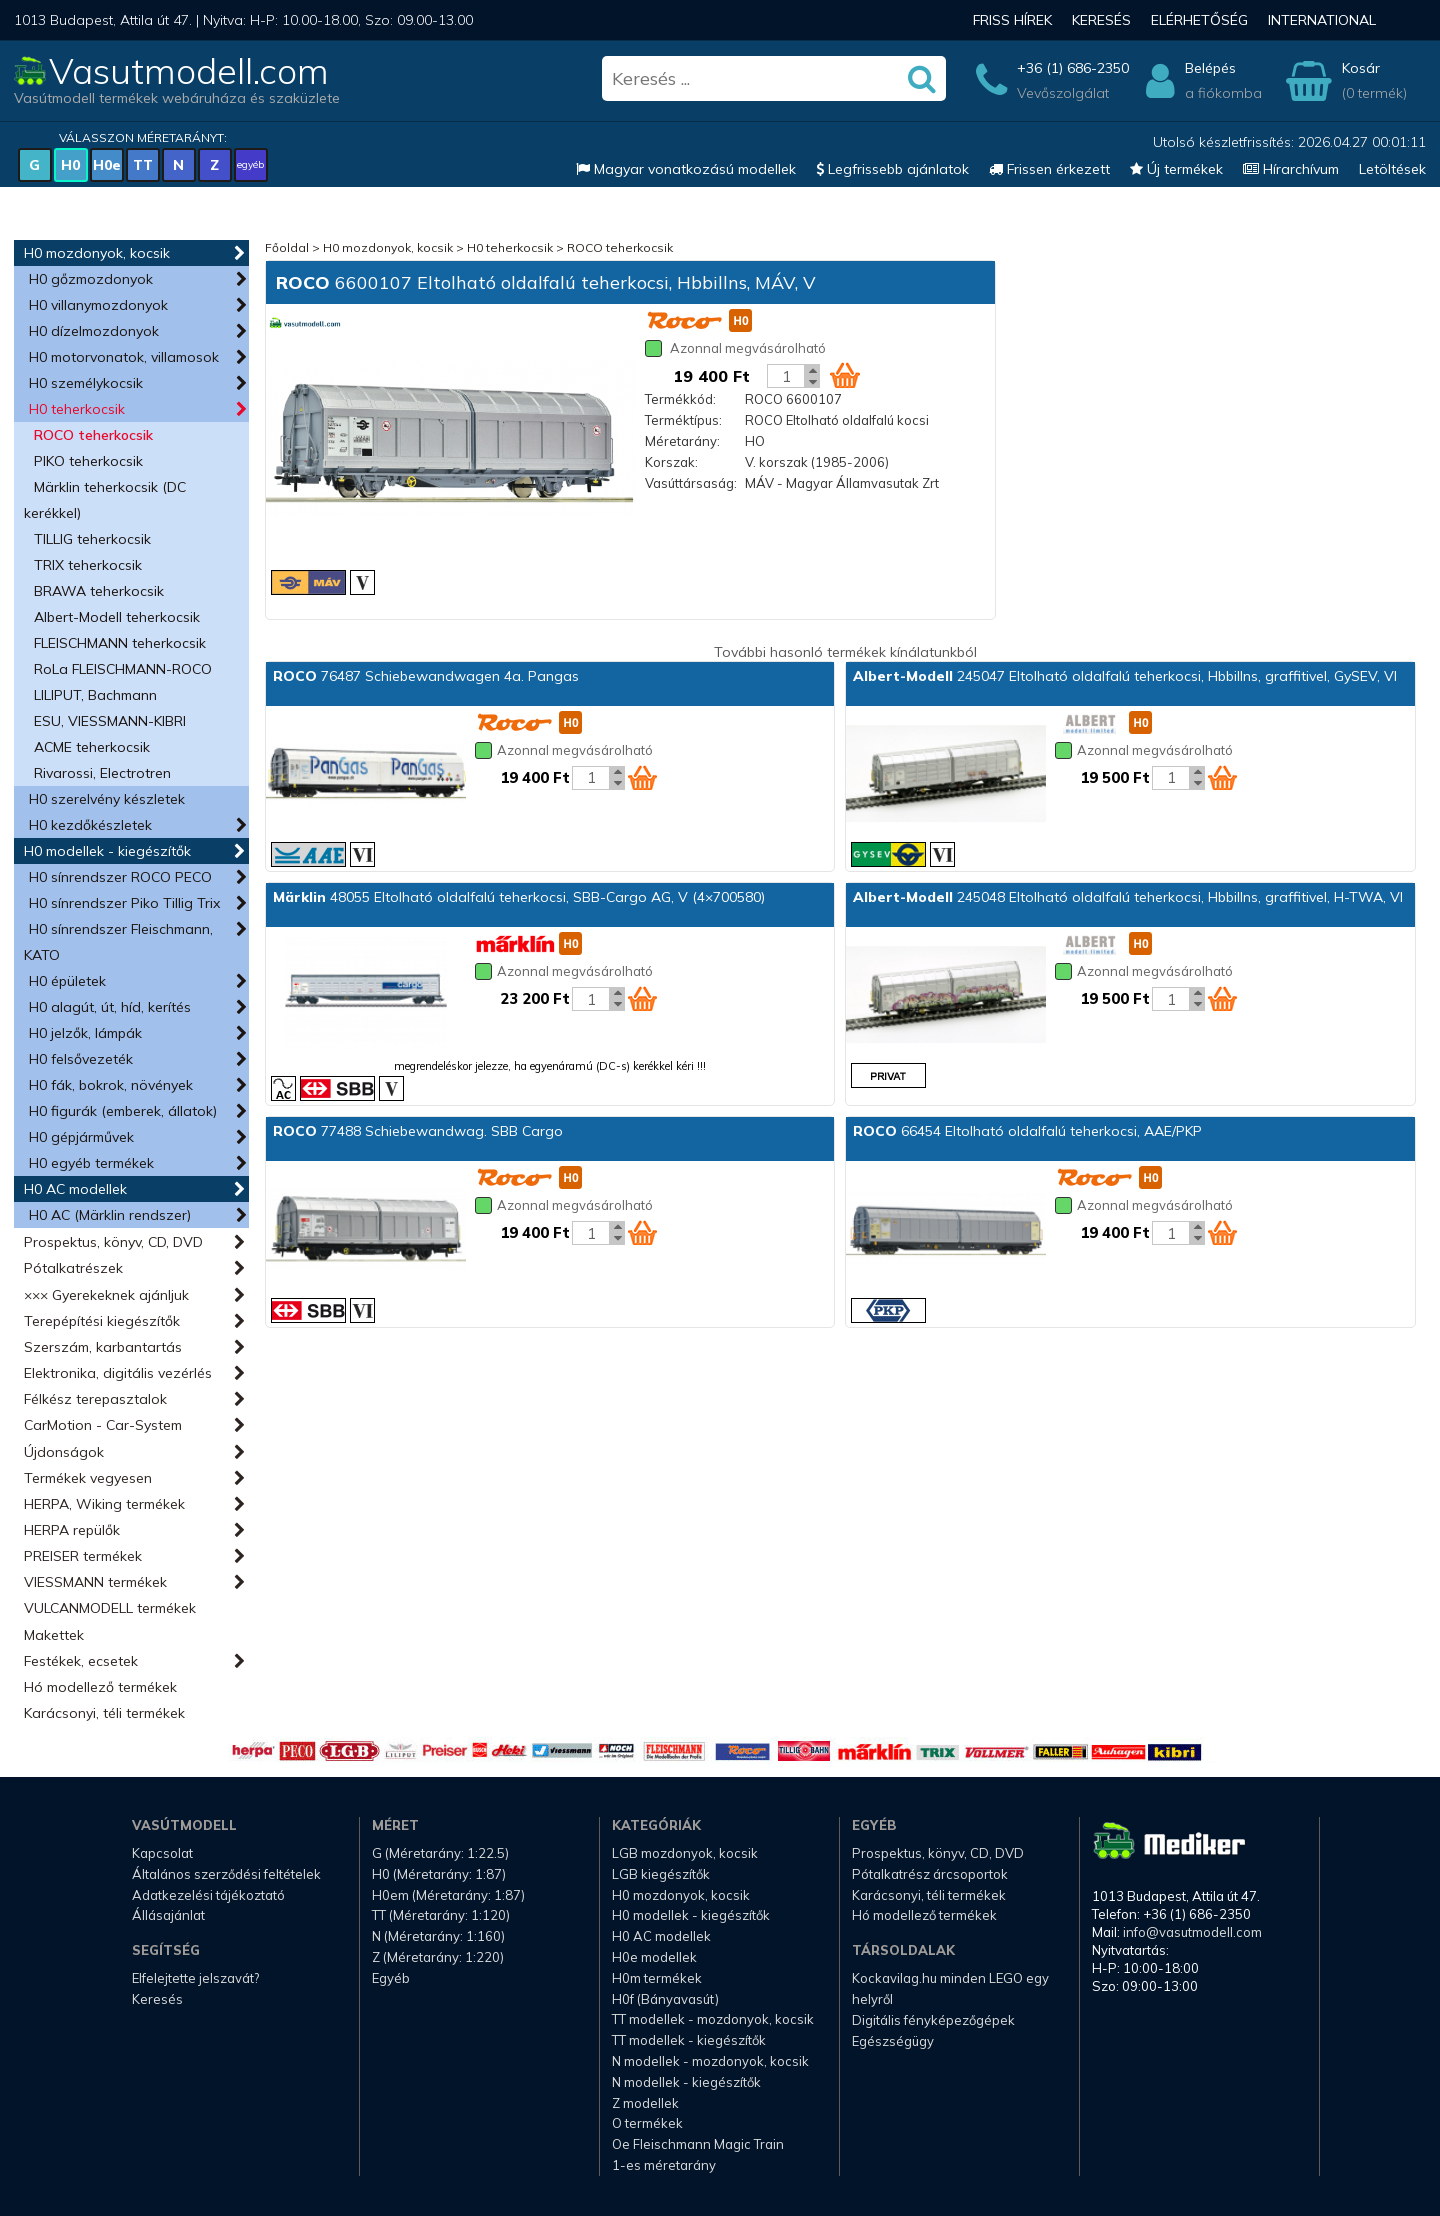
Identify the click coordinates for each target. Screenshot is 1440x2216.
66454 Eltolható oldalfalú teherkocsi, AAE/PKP (1027, 1131)
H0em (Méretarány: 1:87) (448, 1895)
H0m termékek (657, 1978)
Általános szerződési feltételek (226, 1874)
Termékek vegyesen (88, 1478)
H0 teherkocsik (77, 409)
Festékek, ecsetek (81, 1661)
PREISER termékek (83, 1556)
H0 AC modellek (75, 1189)
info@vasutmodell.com (1192, 1932)
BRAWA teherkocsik (99, 591)
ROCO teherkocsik (93, 435)
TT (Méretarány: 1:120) (441, 1915)
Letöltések (1392, 169)
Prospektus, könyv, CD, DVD (113, 1242)
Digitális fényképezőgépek (933, 2020)
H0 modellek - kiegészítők (107, 851)
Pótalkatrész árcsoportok (930, 1874)
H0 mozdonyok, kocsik (97, 253)
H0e (107, 165)
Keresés (1101, 20)
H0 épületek (67, 981)
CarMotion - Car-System (103, 1425)
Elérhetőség (1199, 20)
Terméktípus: (683, 420)
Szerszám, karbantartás (103, 1347)
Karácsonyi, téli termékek (104, 1713)
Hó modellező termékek (100, 1687)
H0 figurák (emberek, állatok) (123, 1111)
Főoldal (287, 247)
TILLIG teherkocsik (92, 539)
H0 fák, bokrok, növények (111, 1085)
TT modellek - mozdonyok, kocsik (713, 2019)
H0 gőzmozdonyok (91, 279)
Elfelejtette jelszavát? (195, 1978)
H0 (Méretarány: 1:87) (439, 1874)
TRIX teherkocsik (88, 565)
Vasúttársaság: (691, 483)
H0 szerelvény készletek (107, 799)
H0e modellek (654, 1957)
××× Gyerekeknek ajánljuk (106, 1295)
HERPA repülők (72, 1530)
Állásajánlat (168, 1915)
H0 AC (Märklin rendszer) (110, 1215)
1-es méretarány (664, 2165)
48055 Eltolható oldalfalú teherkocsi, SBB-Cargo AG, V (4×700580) (519, 897)
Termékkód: (680, 399)
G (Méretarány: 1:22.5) (440, 1853)
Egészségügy (893, 2041)
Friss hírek (1012, 20)
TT (143, 165)
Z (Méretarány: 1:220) (438, 1957)
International (1322, 20)
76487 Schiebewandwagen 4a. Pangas (426, 676)
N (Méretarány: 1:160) (438, 1936)
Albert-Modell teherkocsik (117, 617)
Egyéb (391, 1978)
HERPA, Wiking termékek (104, 1504)
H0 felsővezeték (81, 1059)
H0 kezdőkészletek (90, 825)
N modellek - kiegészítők (686, 2082)
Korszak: (671, 462)
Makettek (54, 1635)
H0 (70, 165)
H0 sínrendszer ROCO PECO (120, 877)
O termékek (647, 2123)
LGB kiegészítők (661, 1874)
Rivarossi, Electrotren (102, 773)
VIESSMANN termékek (95, 1582)
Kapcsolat (162, 1853)
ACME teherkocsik (92, 747)
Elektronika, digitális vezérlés (118, 1373)
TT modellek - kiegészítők (689, 2040)
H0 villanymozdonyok (98, 305)
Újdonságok (64, 1452)
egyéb (250, 164)
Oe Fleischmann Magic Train (698, 2144)
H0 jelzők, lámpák (85, 1033)
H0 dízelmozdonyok (94, 331)
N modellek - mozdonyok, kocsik (710, 2061)
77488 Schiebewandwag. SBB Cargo (418, 1131)
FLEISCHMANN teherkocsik (120, 643)
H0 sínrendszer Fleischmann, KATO (118, 942)
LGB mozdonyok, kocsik (685, 1853)
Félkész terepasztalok (95, 1399)
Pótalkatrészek (73, 1268)
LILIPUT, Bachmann (95, 695)
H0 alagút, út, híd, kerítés (110, 1007)
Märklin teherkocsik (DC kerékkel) (105, 500)
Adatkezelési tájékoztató (208, 1895)
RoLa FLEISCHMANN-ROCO (123, 669)
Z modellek (645, 2103)
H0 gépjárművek (81, 1137)
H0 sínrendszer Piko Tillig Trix (124, 903)
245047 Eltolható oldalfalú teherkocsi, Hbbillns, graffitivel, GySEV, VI (1125, 676)
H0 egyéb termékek (91, 1163)
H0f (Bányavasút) (665, 1999)
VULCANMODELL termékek (110, 1608)
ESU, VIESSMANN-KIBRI (110, 721)
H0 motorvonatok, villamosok (124, 357)
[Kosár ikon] (845, 375)
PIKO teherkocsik (88, 461)
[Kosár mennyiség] (786, 376)
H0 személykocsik (86, 383)
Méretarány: (682, 441)
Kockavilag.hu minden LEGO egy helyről (950, 1988)
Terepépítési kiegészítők (102, 1321)
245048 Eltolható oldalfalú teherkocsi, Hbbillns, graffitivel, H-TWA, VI (1128, 897)
